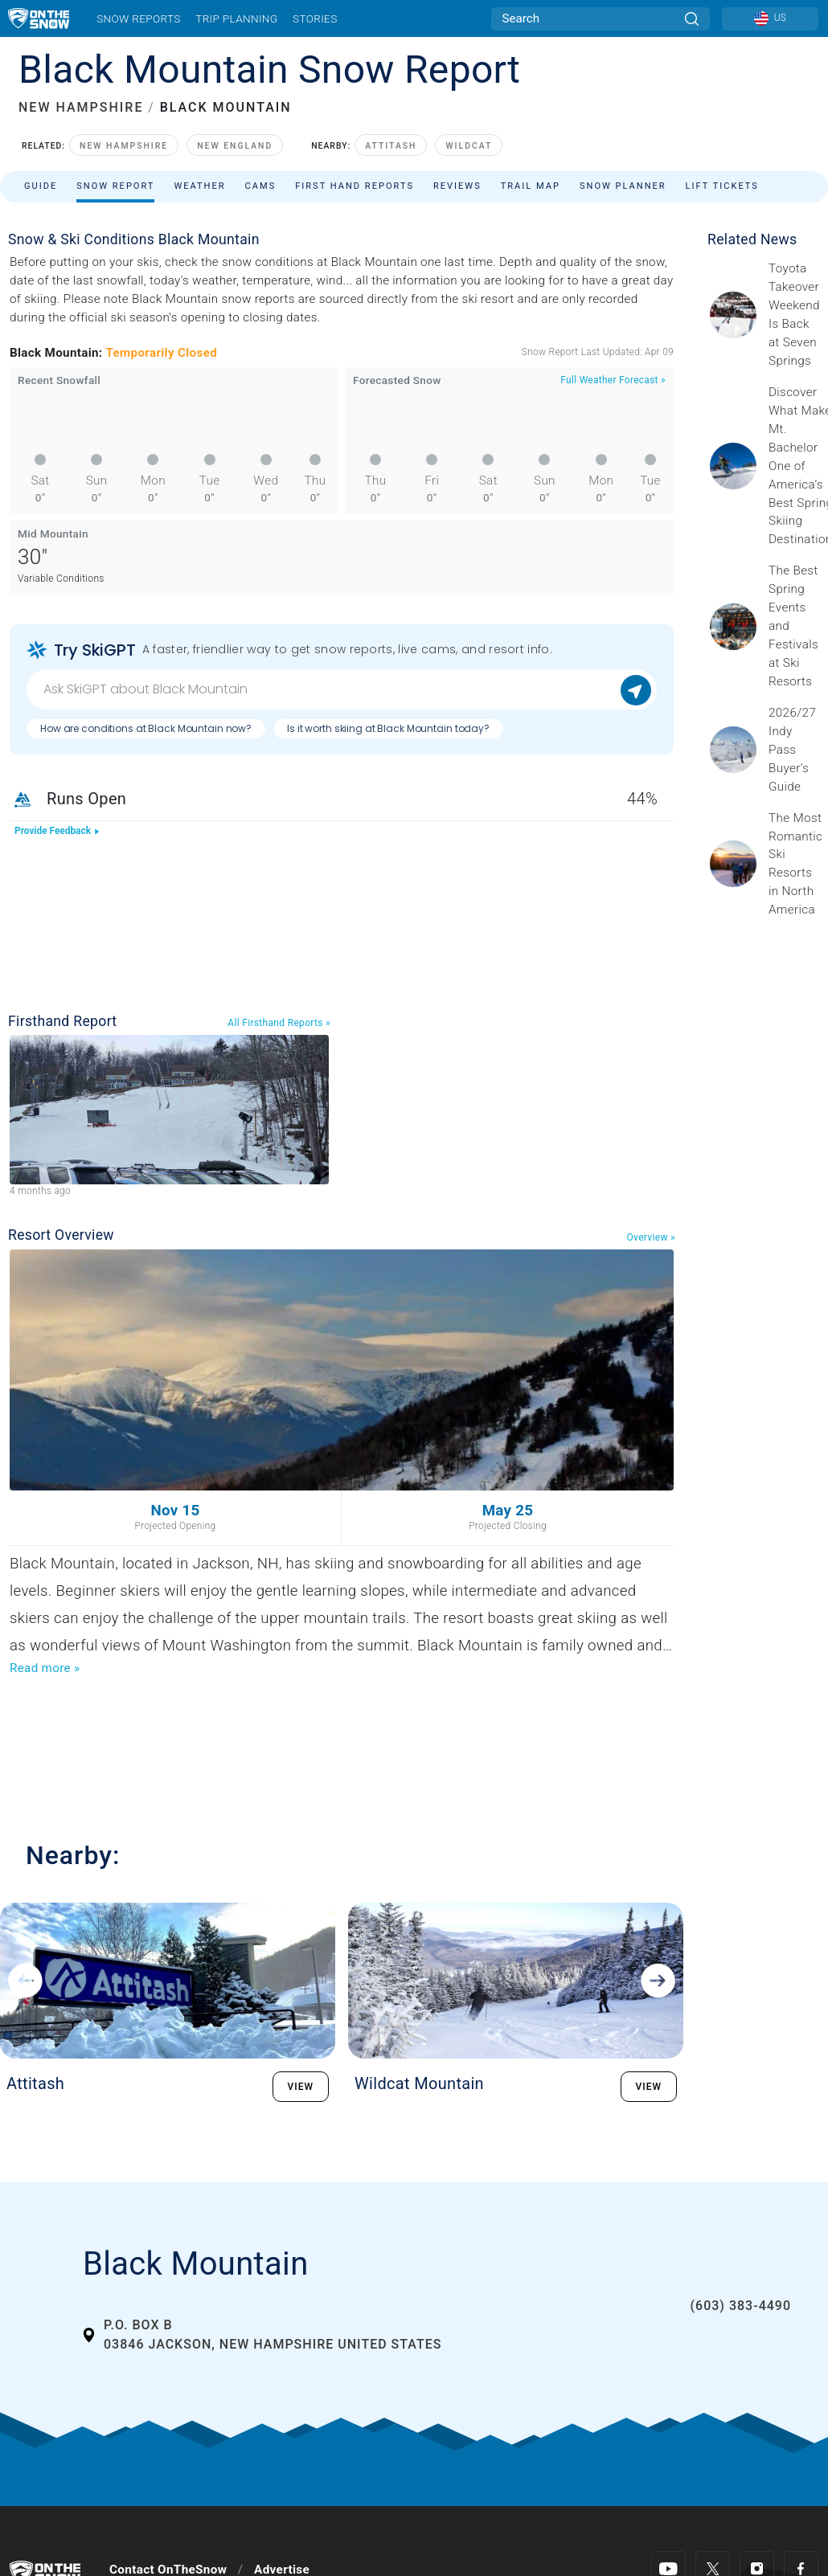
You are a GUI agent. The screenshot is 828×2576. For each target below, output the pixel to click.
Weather (199, 186)
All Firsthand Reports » (278, 1022)
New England (235, 146)
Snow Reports (138, 18)
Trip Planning (236, 18)
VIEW (301, 2086)
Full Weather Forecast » (613, 380)
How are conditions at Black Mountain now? (146, 728)
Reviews (457, 186)
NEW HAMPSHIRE (80, 107)
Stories (315, 18)
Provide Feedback (57, 830)
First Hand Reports (354, 186)
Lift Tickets (722, 186)
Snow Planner (623, 186)
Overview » (651, 1237)
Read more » (45, 1668)
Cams (261, 186)
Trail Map (530, 186)
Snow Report (115, 186)
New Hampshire (124, 146)
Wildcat (468, 146)
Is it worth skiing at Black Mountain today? (388, 728)
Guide (40, 186)
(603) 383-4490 (741, 2305)
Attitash (390, 146)
